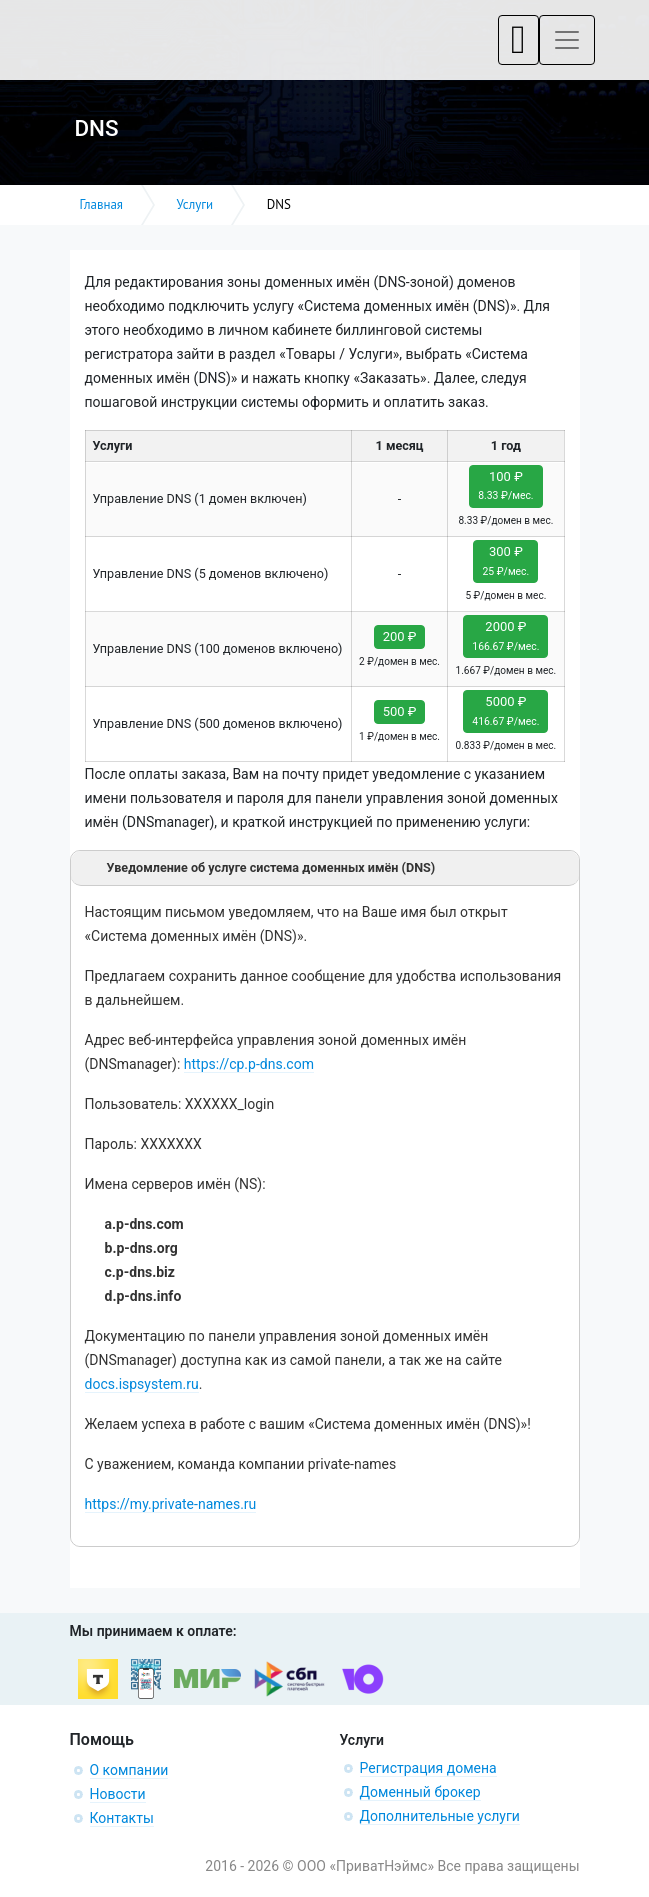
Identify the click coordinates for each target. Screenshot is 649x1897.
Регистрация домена (428, 1768)
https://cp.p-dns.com (249, 1064)
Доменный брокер (420, 1792)
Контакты (122, 1818)
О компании (129, 1770)
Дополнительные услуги (440, 1816)
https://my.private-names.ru (171, 1504)
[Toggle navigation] (518, 40)
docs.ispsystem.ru (142, 1384)
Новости (118, 1794)
